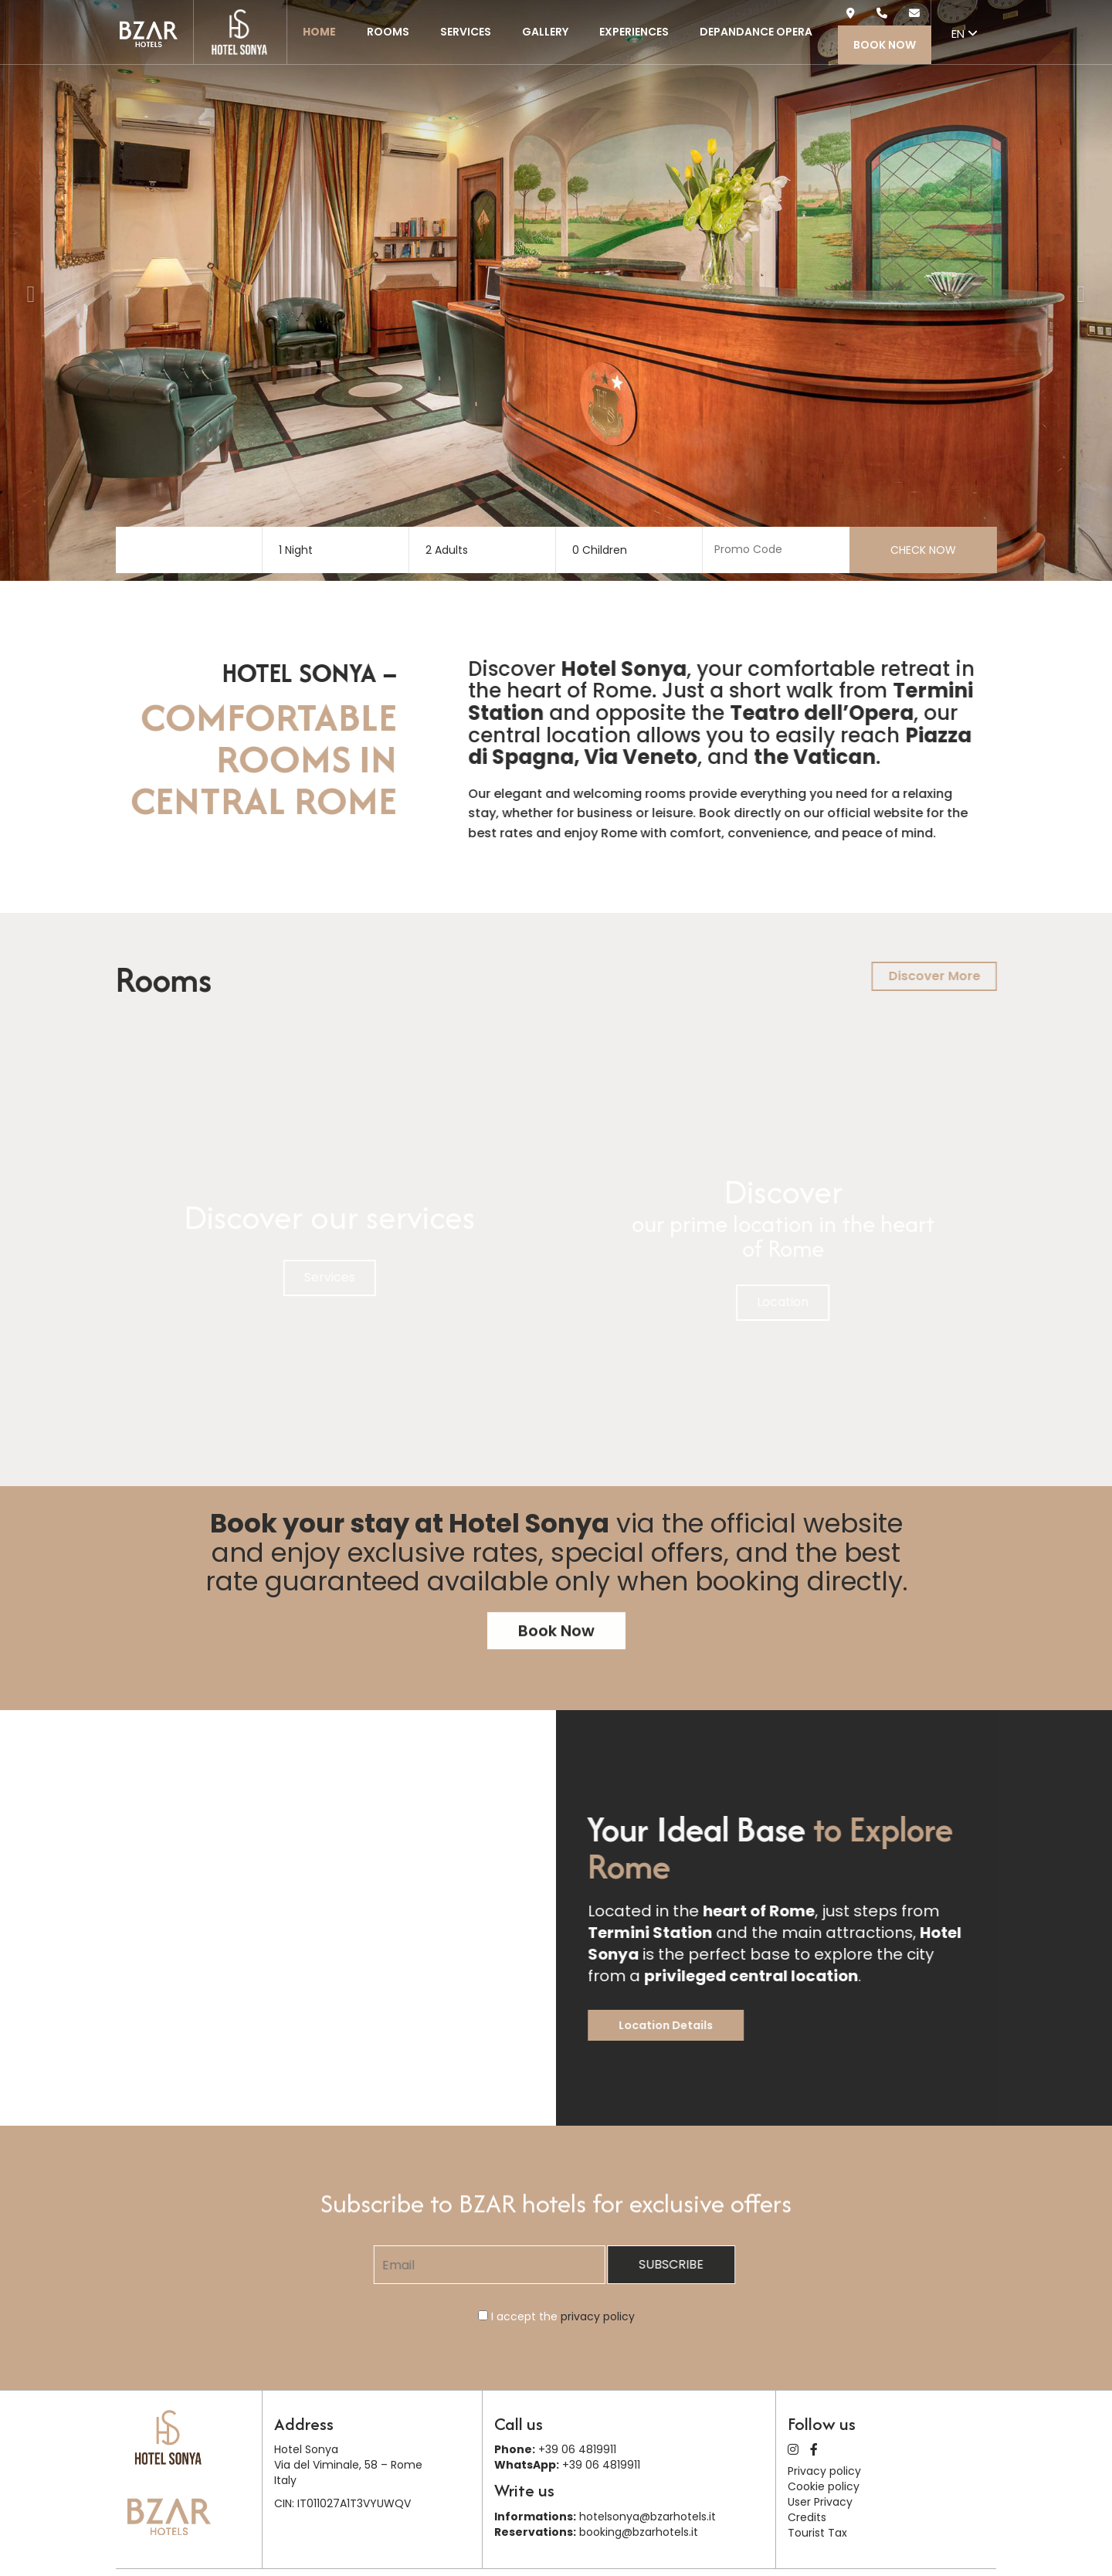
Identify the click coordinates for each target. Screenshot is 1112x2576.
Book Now (884, 45)
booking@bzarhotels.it (638, 2532)
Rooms (388, 31)
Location (822, 1302)
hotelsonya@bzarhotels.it (647, 2516)
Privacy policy (824, 2471)
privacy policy (598, 2316)
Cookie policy (823, 2486)
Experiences (634, 31)
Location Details (705, 2025)
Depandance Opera (756, 31)
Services (465, 31)
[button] (27, 290)
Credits (807, 2517)
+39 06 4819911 (577, 2449)
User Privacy (820, 2502)
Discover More (973, 976)
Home (319, 31)
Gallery (545, 31)
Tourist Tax (817, 2532)
